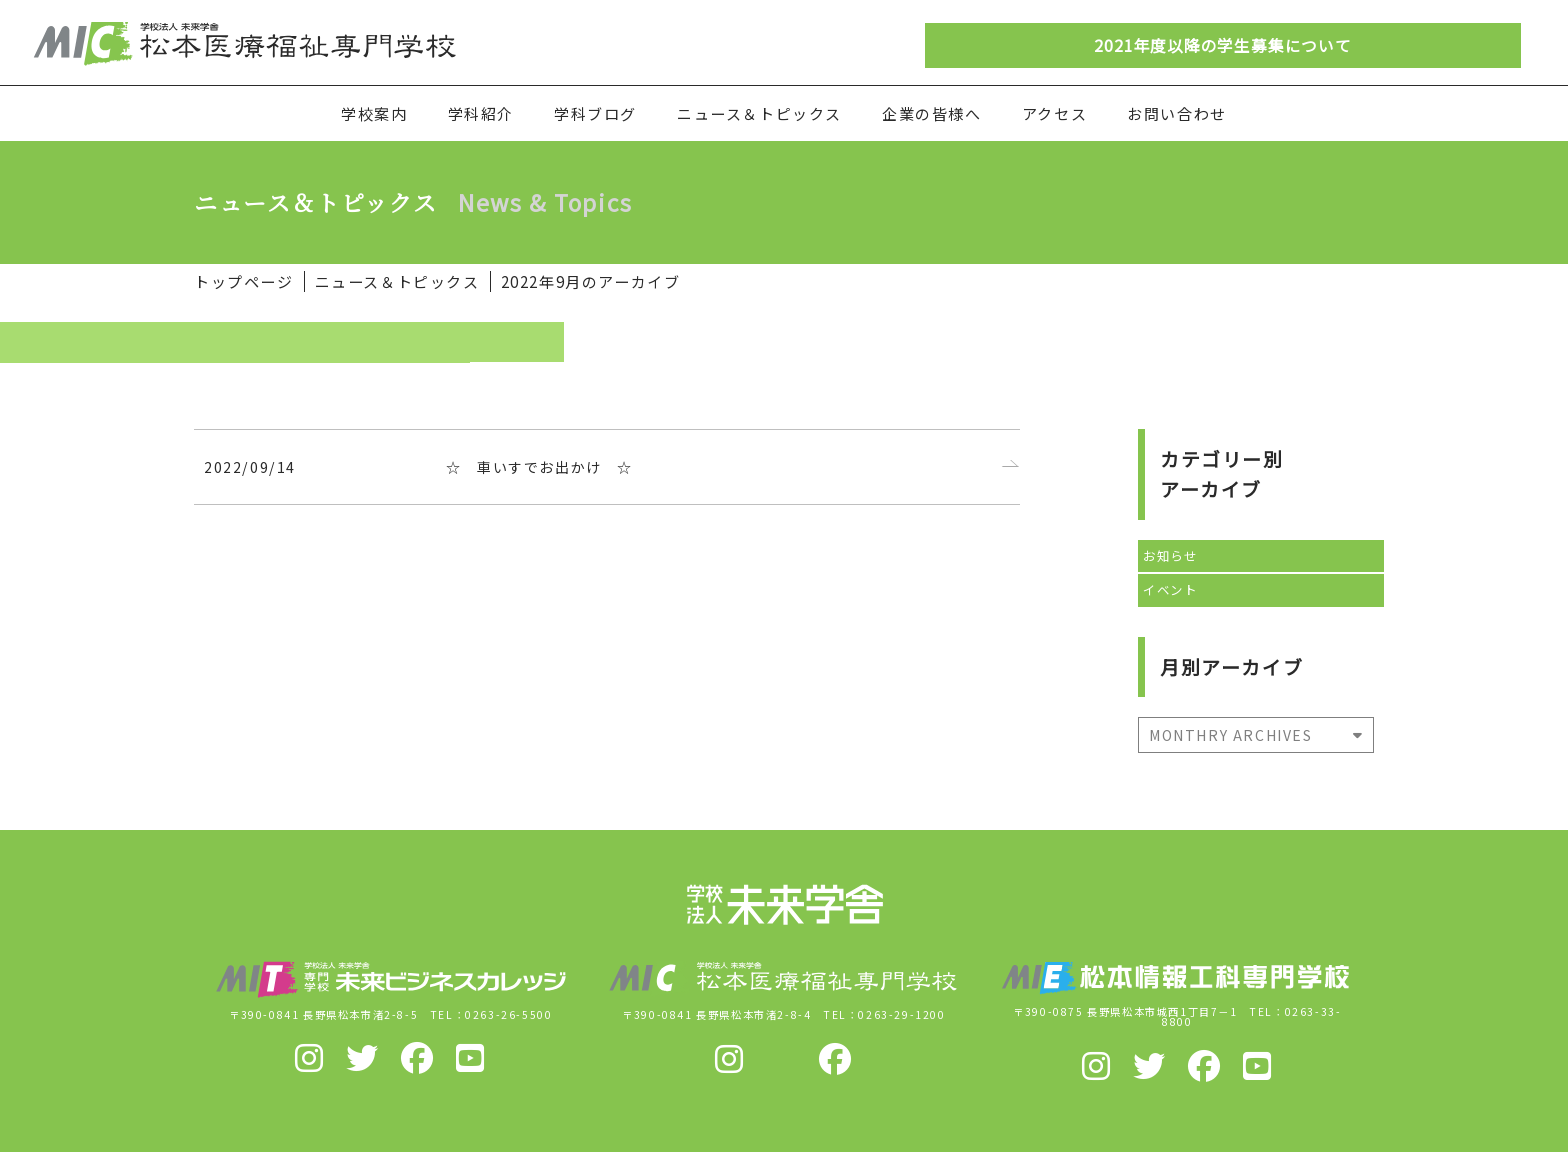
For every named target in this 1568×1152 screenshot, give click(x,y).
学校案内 (374, 113)
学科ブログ (595, 113)
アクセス (1054, 113)
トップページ (244, 281)
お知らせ (1170, 556)
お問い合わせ (1177, 113)
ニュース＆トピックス (759, 113)
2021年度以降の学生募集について (1222, 45)
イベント (1170, 590)
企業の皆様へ (932, 113)
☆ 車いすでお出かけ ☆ (539, 467)
